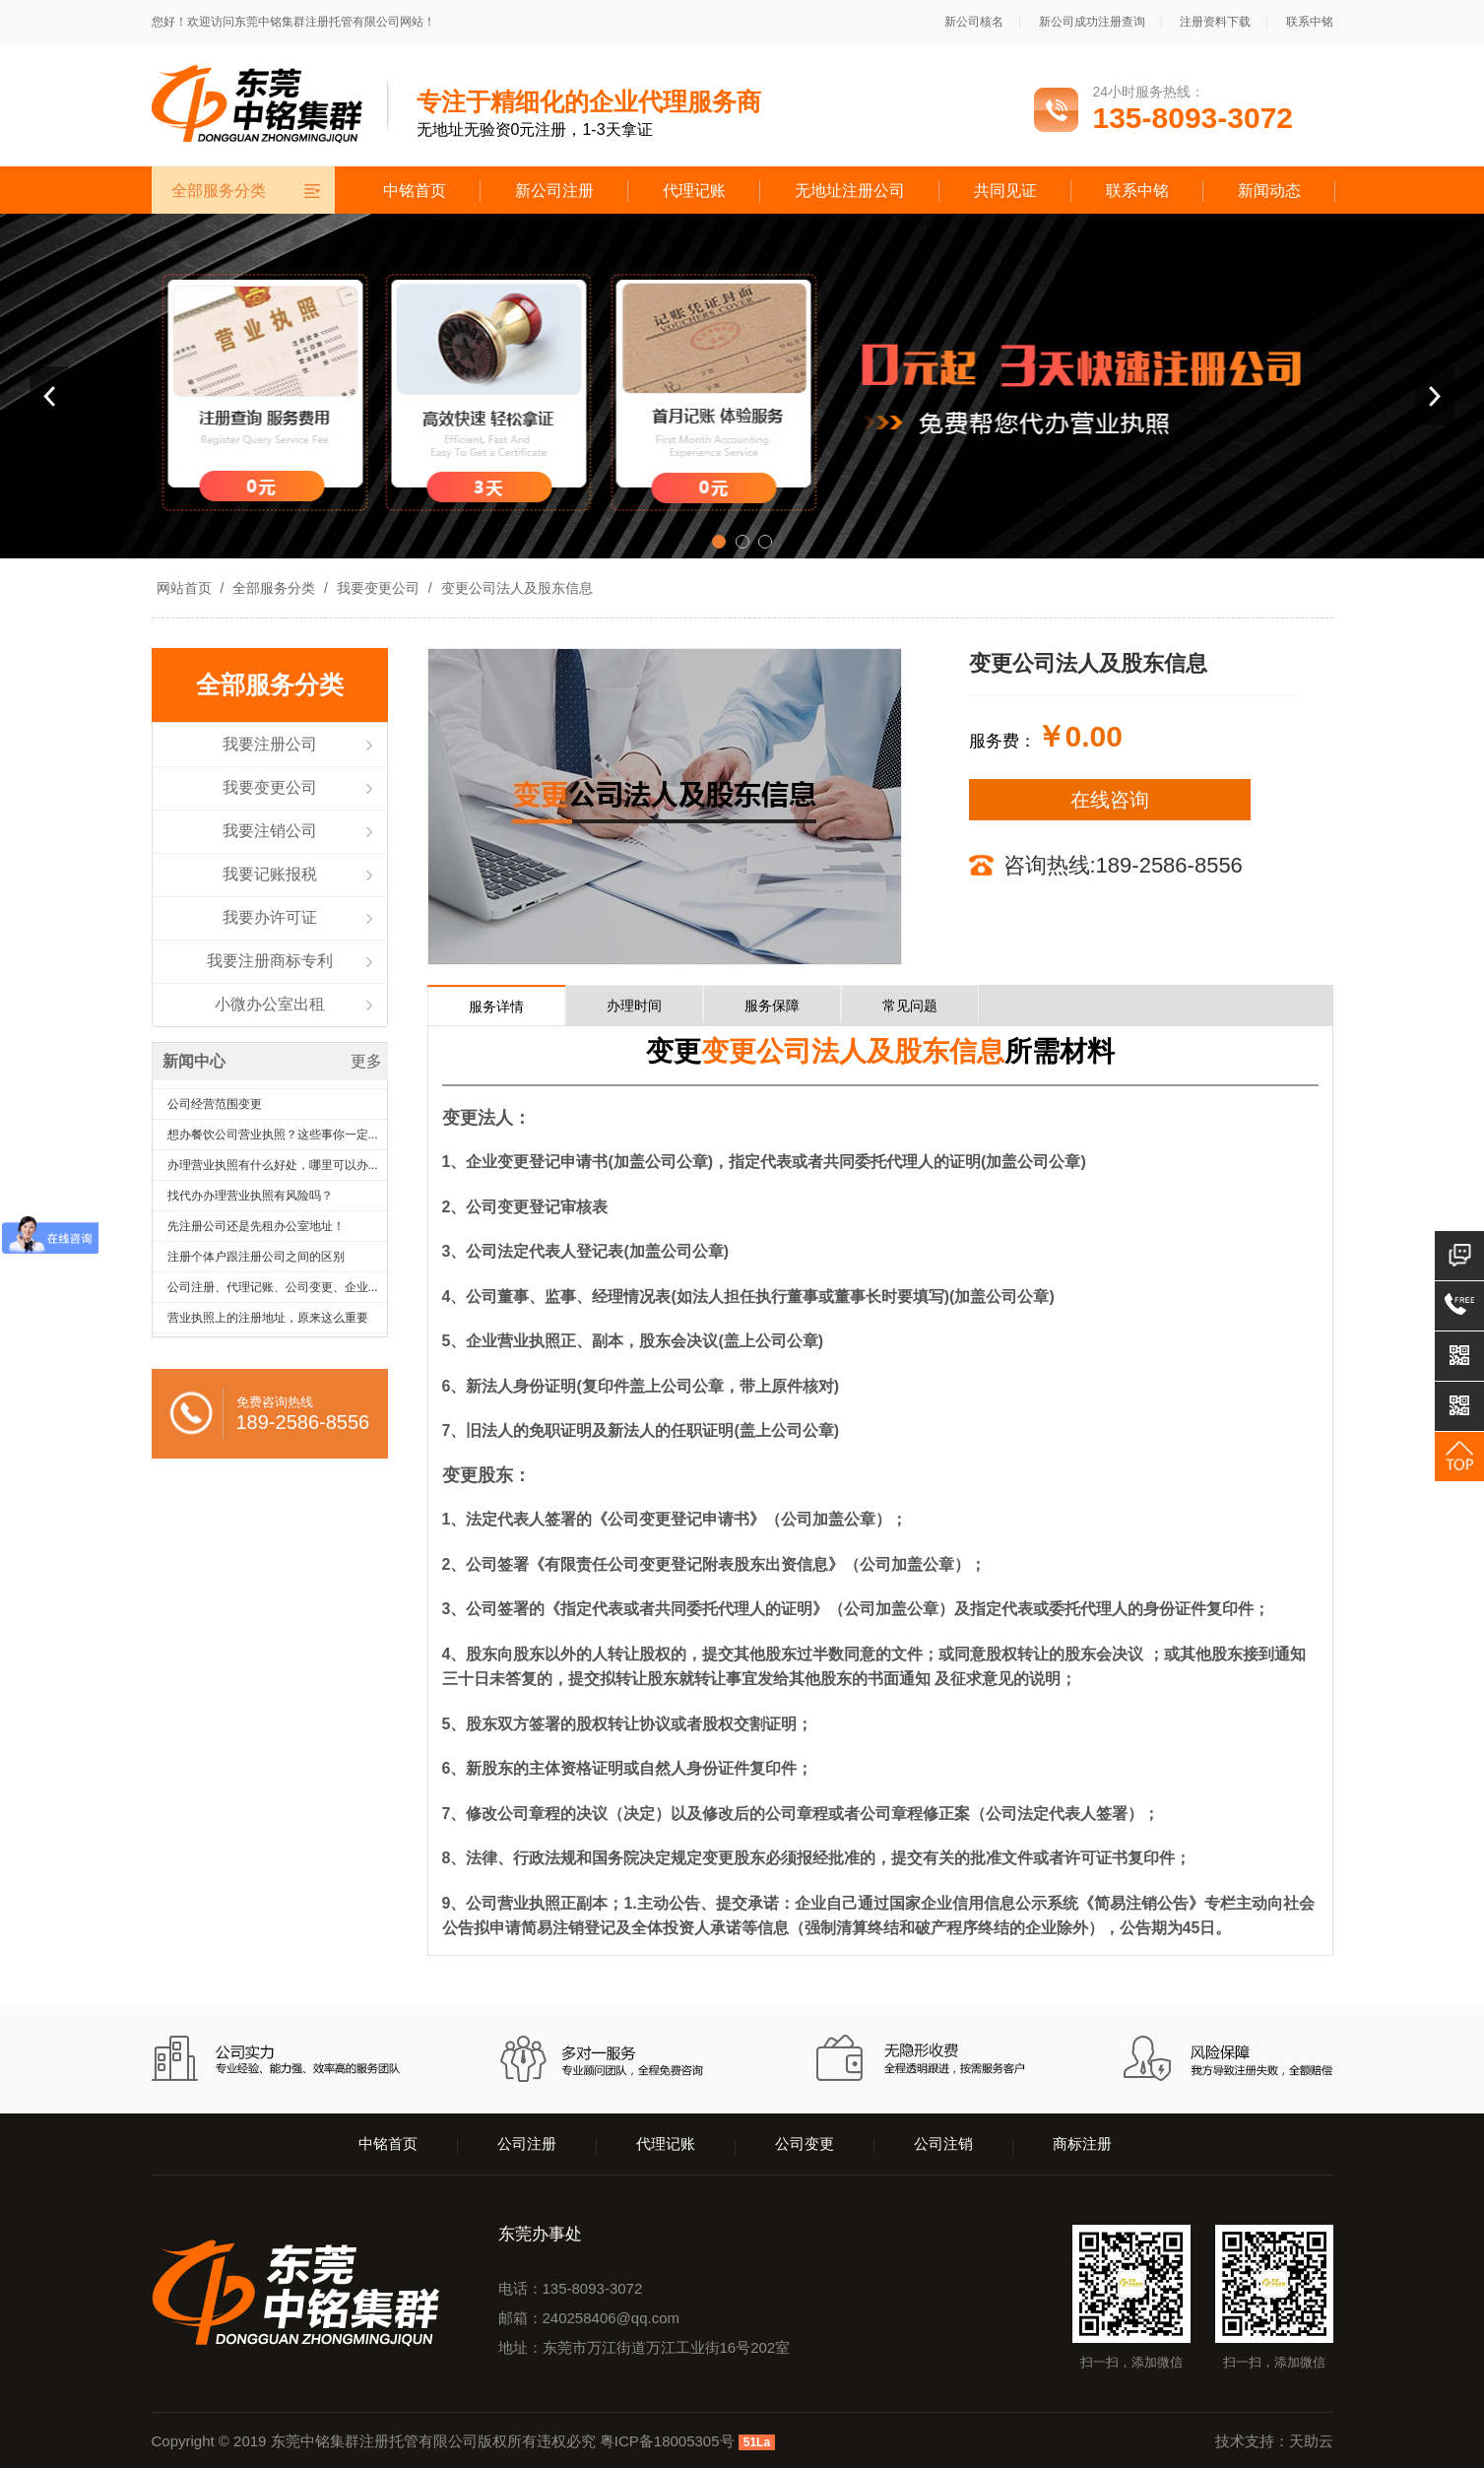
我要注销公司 (270, 830)
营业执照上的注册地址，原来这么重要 (267, 1322)
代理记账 (694, 190)
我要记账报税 (270, 874)
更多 (366, 1061)
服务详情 (496, 1006)
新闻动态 (1269, 190)
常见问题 (909, 1005)
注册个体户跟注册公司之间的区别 (256, 1260)
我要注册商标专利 (270, 960)
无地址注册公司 (850, 190)
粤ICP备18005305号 (667, 2441)
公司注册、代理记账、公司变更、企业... (272, 1291)
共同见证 (1005, 190)
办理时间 (634, 1005)
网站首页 (184, 588)
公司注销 (943, 2143)
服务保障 (772, 1005)
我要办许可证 (270, 917)
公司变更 (804, 2143)
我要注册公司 (270, 744)
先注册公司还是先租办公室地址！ (256, 1230)
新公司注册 (554, 190)
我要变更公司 (378, 588)
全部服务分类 (273, 588)
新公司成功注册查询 (1092, 22)
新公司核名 (973, 22)
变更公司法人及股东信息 (515, 588)
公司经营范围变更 (214, 1108)
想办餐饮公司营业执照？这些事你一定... (272, 1138)
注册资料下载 (1215, 22)
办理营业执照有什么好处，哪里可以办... (272, 1169)
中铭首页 (414, 190)
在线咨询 (1109, 800)
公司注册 (526, 2143)
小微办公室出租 (270, 1004)
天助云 (1311, 2441)
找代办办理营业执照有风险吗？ (250, 1199)
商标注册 (1082, 2143)
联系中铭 (1309, 22)
